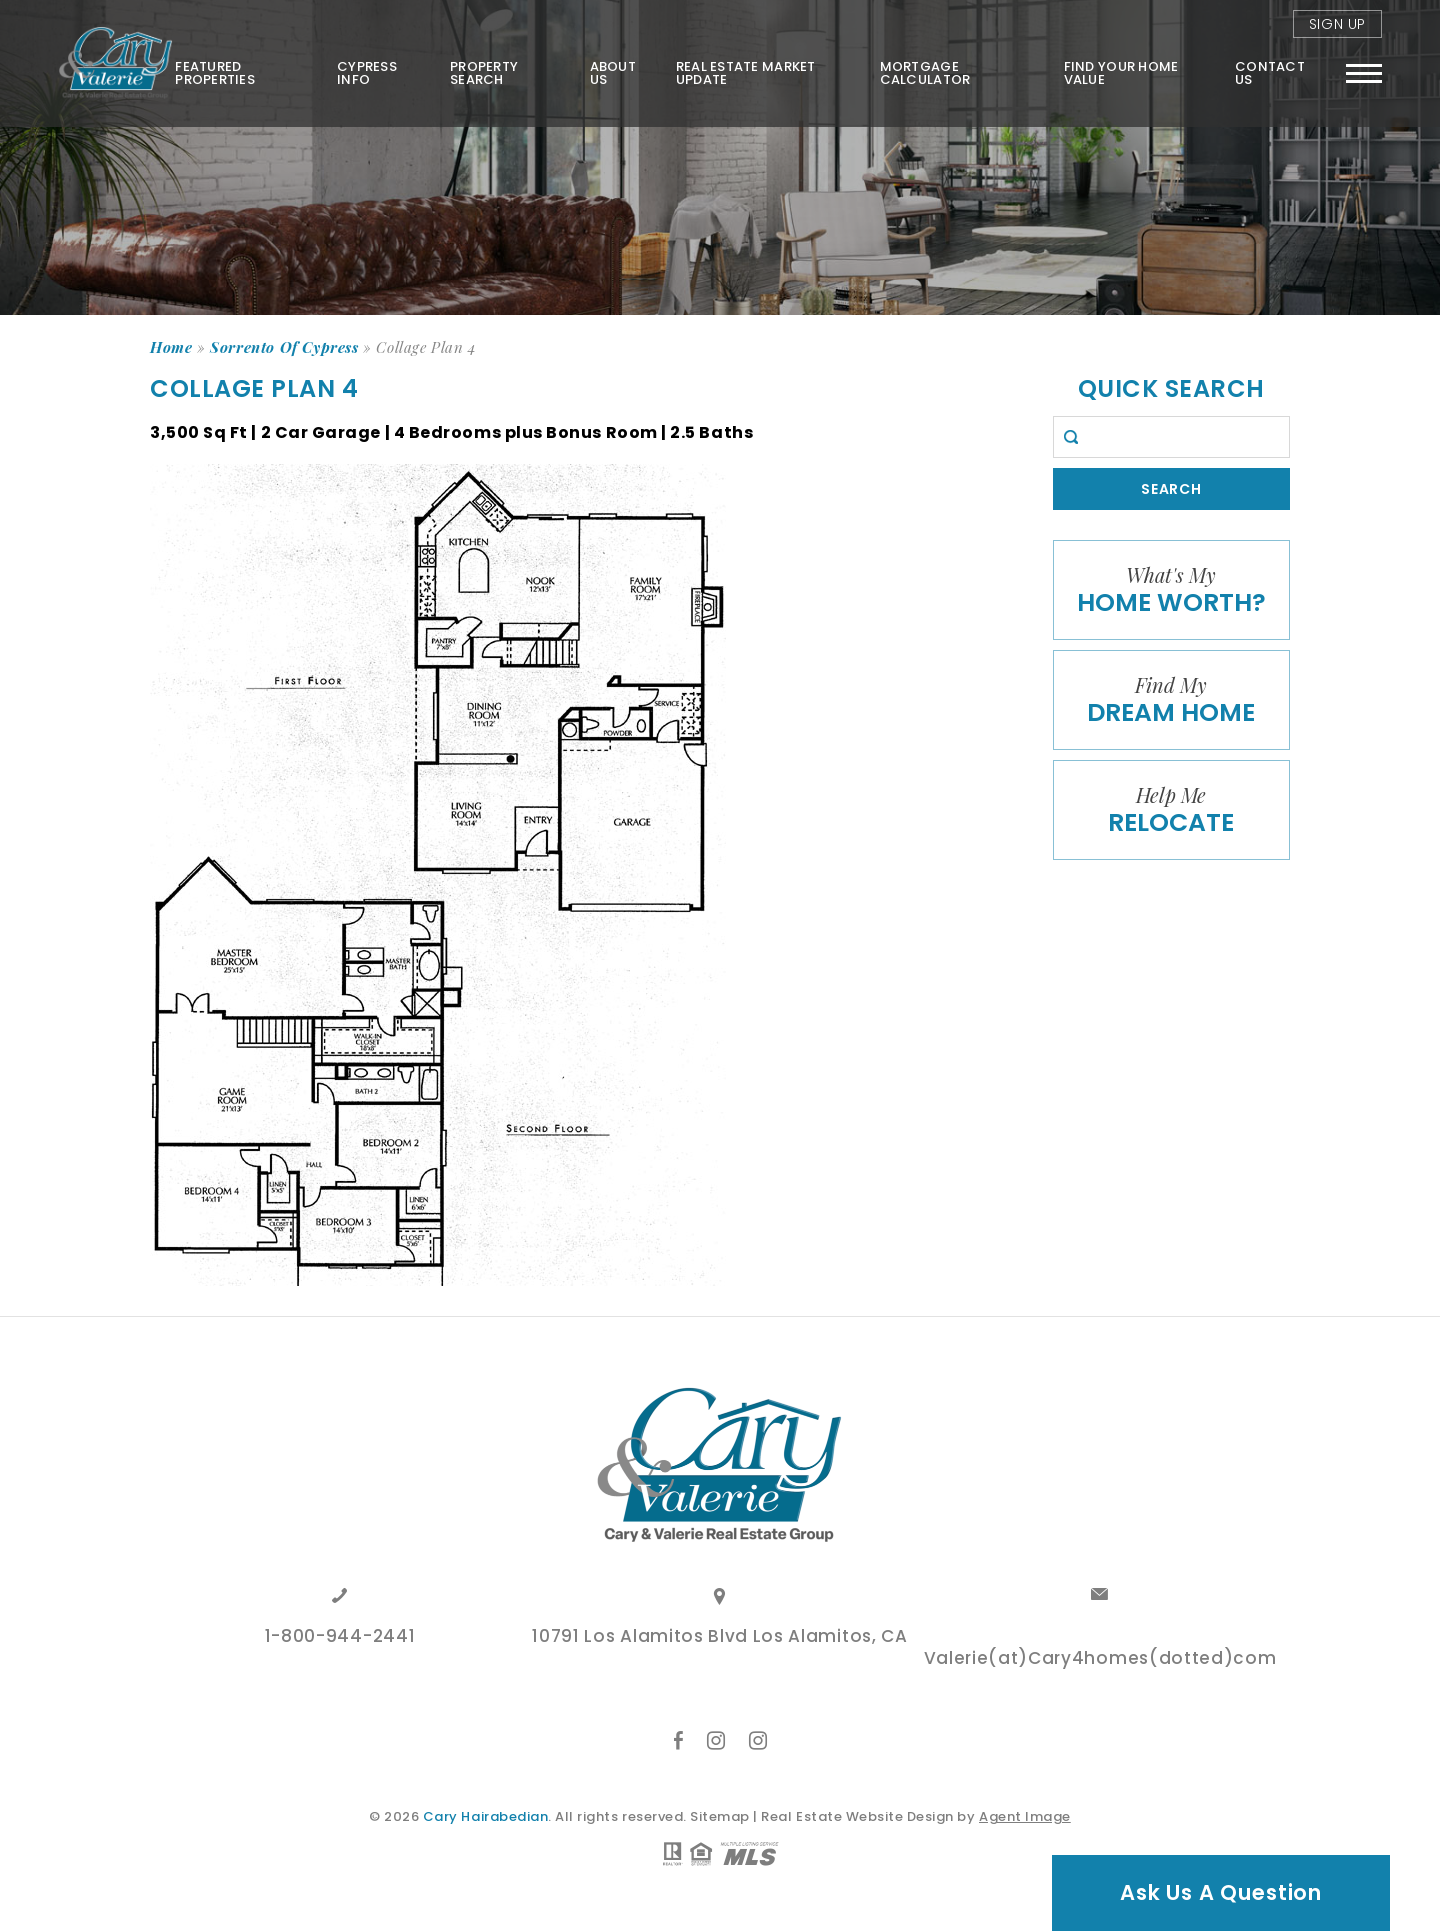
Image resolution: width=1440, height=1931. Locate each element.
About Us (613, 73)
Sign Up (1337, 24)
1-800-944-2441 (340, 1638)
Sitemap (720, 1816)
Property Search (484, 73)
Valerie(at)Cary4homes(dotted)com (1100, 1660)
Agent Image (1025, 1816)
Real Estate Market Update (746, 73)
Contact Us (1270, 73)
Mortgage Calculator (925, 73)
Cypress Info (367, 73)
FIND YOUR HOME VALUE (1121, 73)
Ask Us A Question (1221, 1892)
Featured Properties (215, 73)
